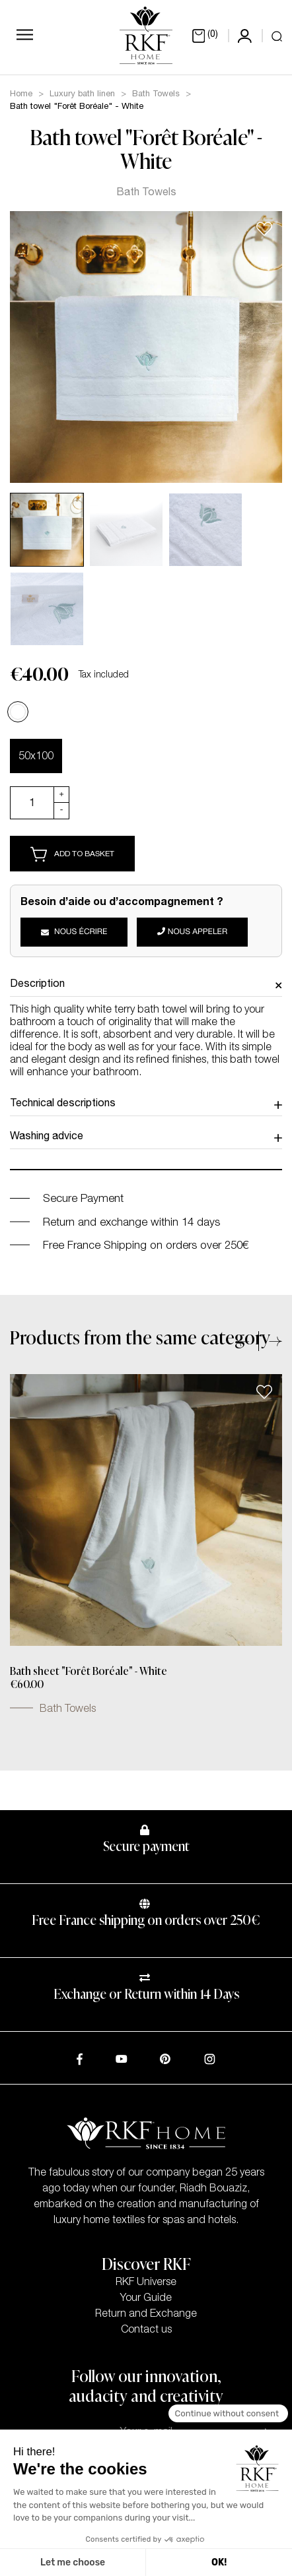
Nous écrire (74, 933)
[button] (247, 1341)
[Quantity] (32, 802)
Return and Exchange (146, 2314)
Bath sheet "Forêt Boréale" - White (88, 1672)
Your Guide (146, 2299)
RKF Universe (146, 2283)
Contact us (146, 2330)
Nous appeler (192, 932)
